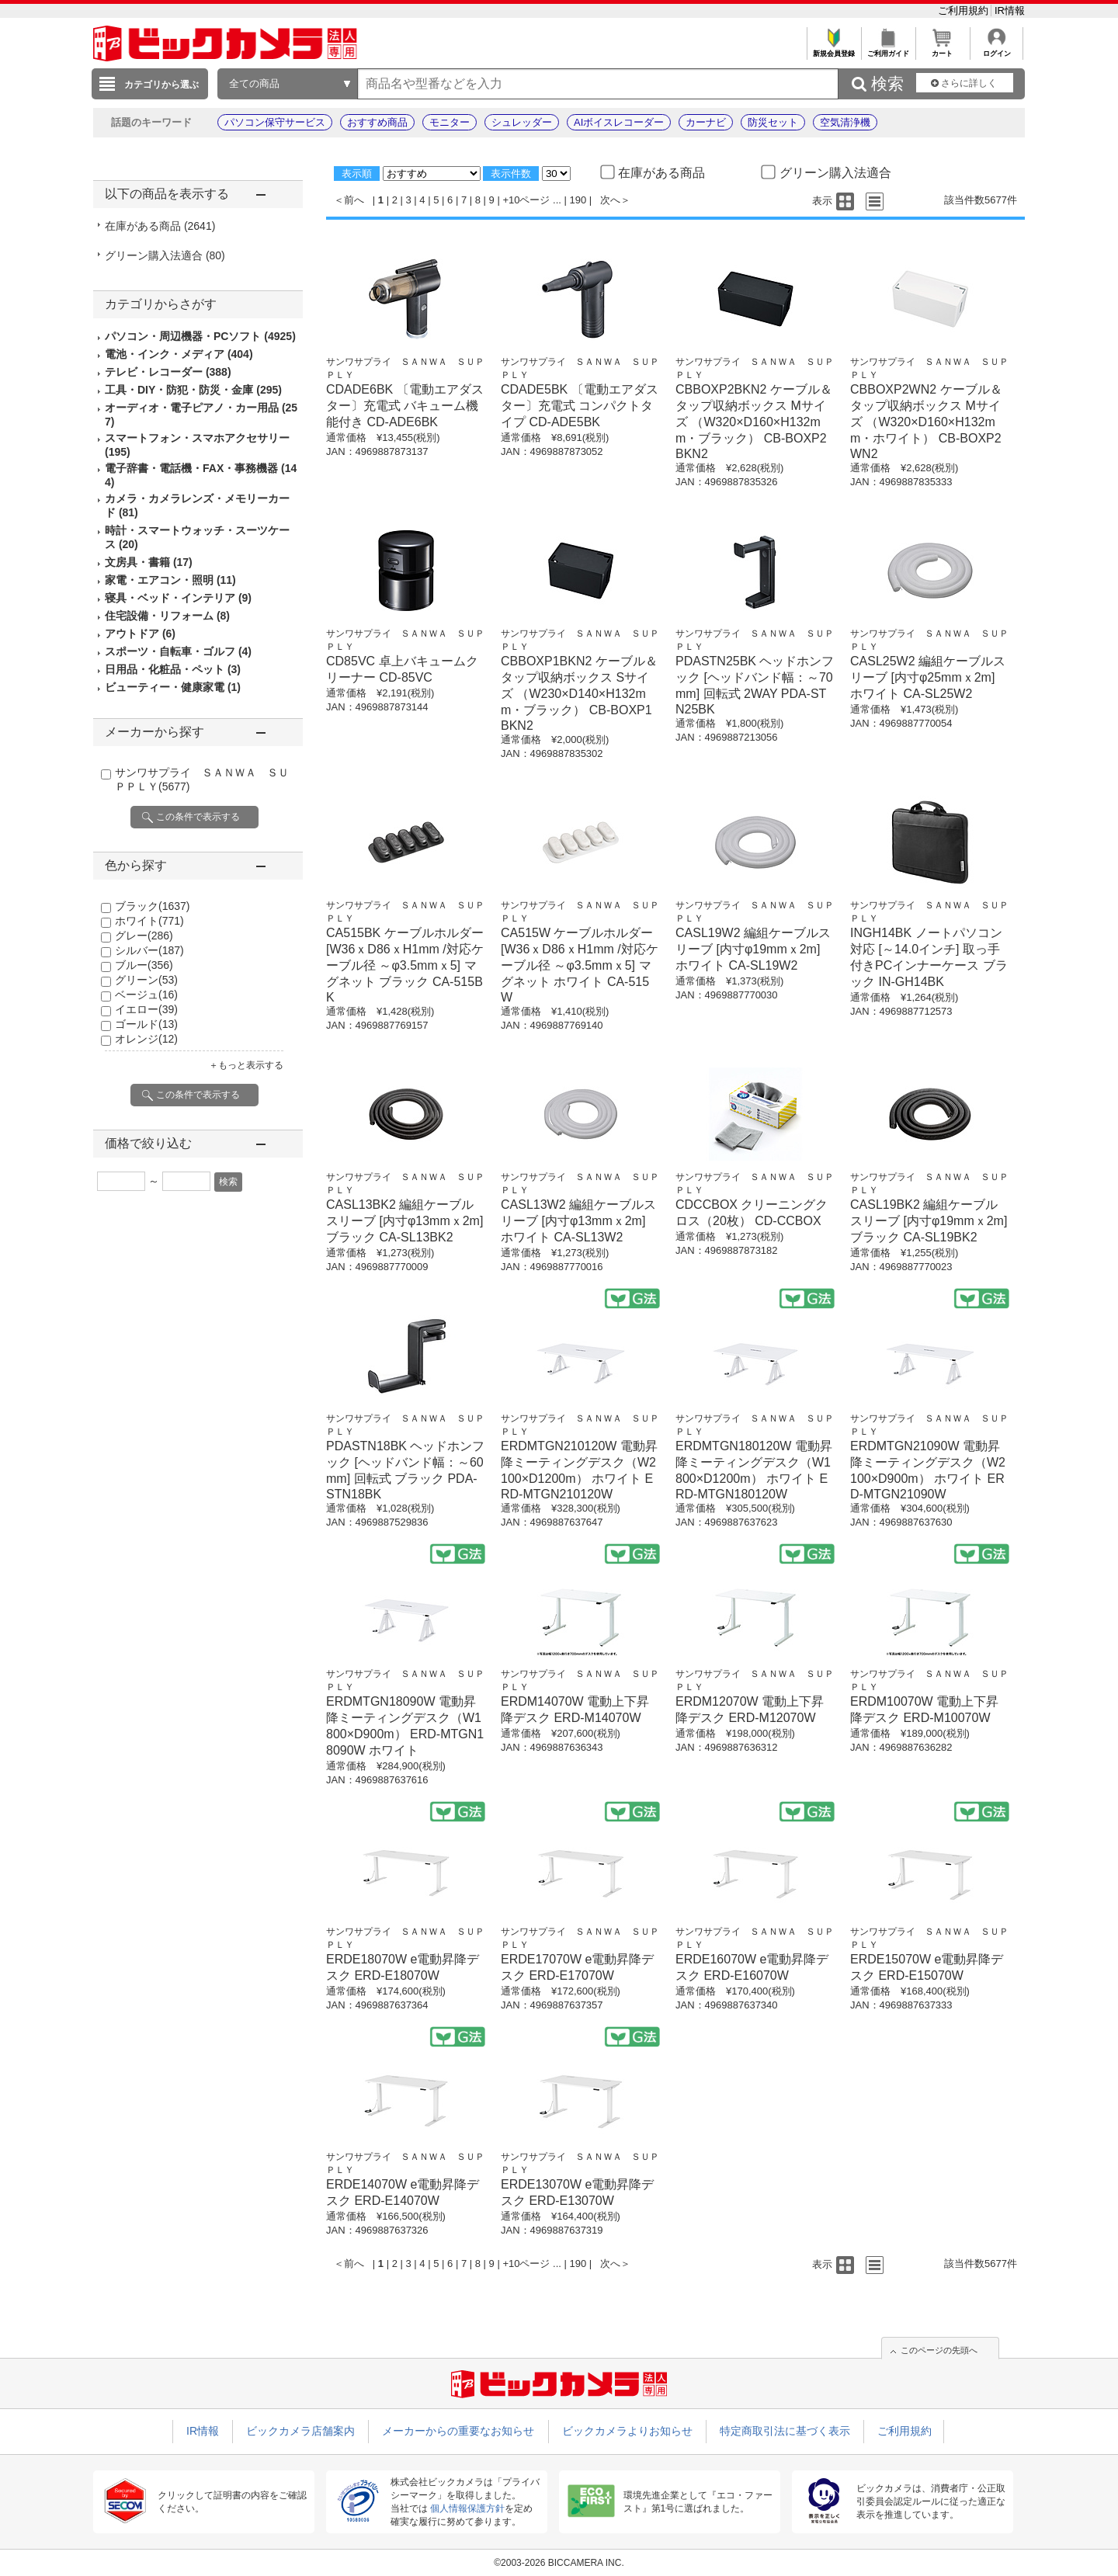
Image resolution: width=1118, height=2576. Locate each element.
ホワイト (149, 921)
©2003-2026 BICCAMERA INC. (559, 2562)
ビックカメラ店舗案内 (300, 2431)
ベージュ (146, 994)
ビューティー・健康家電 (173, 687)
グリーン (146, 980)
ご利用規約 (964, 10)
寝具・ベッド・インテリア (178, 598)
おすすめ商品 (377, 122)
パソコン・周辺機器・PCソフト (200, 336)
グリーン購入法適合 (165, 255)
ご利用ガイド (888, 49)
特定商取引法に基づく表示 (785, 2431)
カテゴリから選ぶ (161, 84)
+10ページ (526, 200)
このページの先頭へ (939, 2350)
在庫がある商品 (160, 226)
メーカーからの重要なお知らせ (458, 2431)
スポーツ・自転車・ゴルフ (178, 651)
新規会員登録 (833, 49)
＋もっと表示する (246, 1065)
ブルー (144, 965)
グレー (144, 935)
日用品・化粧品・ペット (173, 669)
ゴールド (146, 1024)
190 (578, 200)
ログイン (996, 49)
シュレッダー (521, 122)
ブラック (152, 906)
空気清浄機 (845, 122)
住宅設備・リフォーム (167, 615)
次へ (610, 200)
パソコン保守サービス (274, 122)
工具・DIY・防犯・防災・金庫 (193, 390)
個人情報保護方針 (467, 2508)
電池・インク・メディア (179, 354)
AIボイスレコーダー (619, 122)
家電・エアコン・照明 (170, 580)
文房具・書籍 (149, 562)
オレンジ (146, 1039)
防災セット (773, 122)
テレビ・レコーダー (168, 372)
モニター (449, 122)
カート (942, 49)
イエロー (146, 1009)
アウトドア (140, 633)
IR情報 (1010, 10)
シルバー (149, 950)
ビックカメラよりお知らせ (627, 2431)
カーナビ (706, 122)
